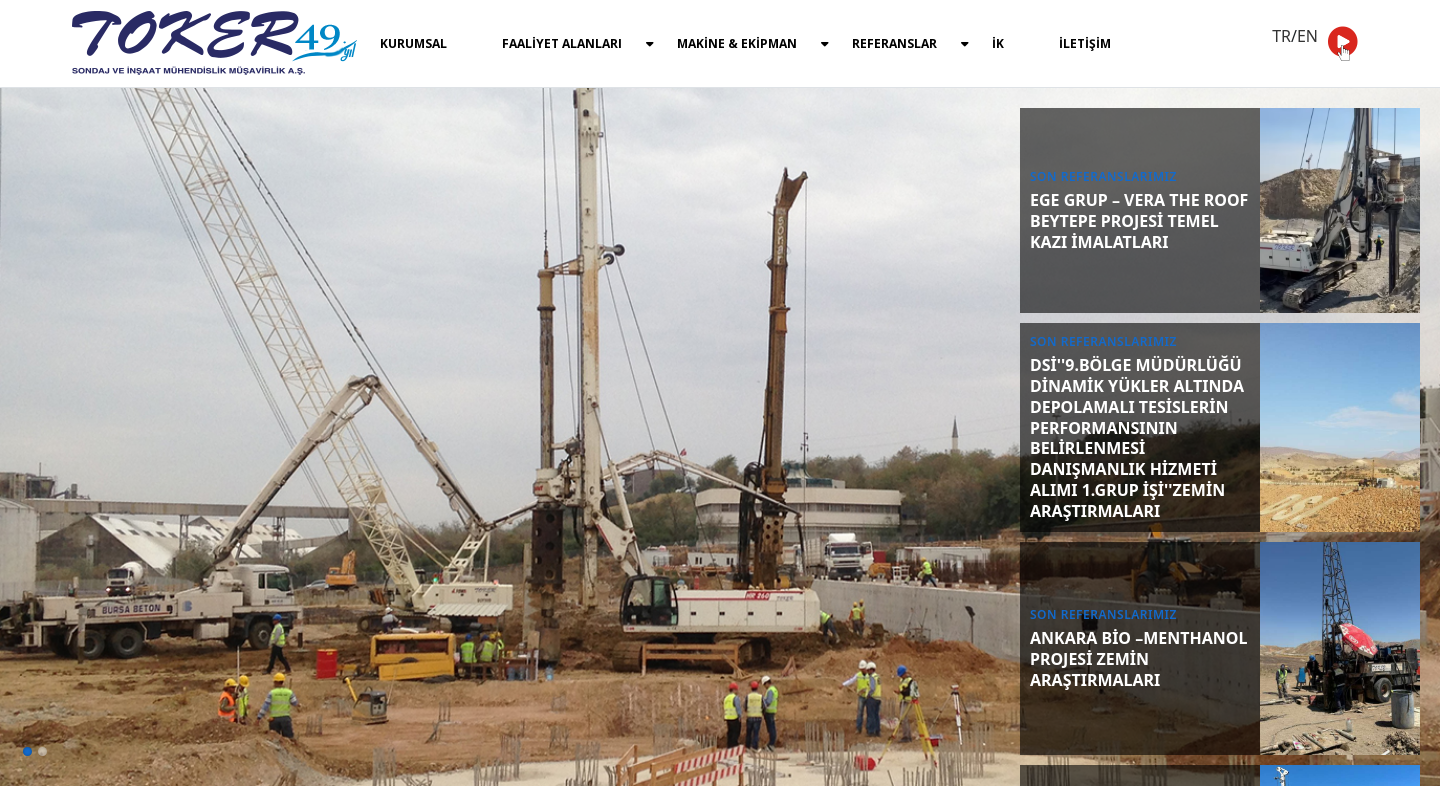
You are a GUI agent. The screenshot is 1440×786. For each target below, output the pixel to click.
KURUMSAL (413, 43)
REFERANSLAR (910, 44)
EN (1307, 36)
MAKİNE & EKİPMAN (753, 44)
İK (998, 43)
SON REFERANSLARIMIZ (1103, 176)
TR (1281, 36)
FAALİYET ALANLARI (578, 44)
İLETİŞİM (1085, 43)
